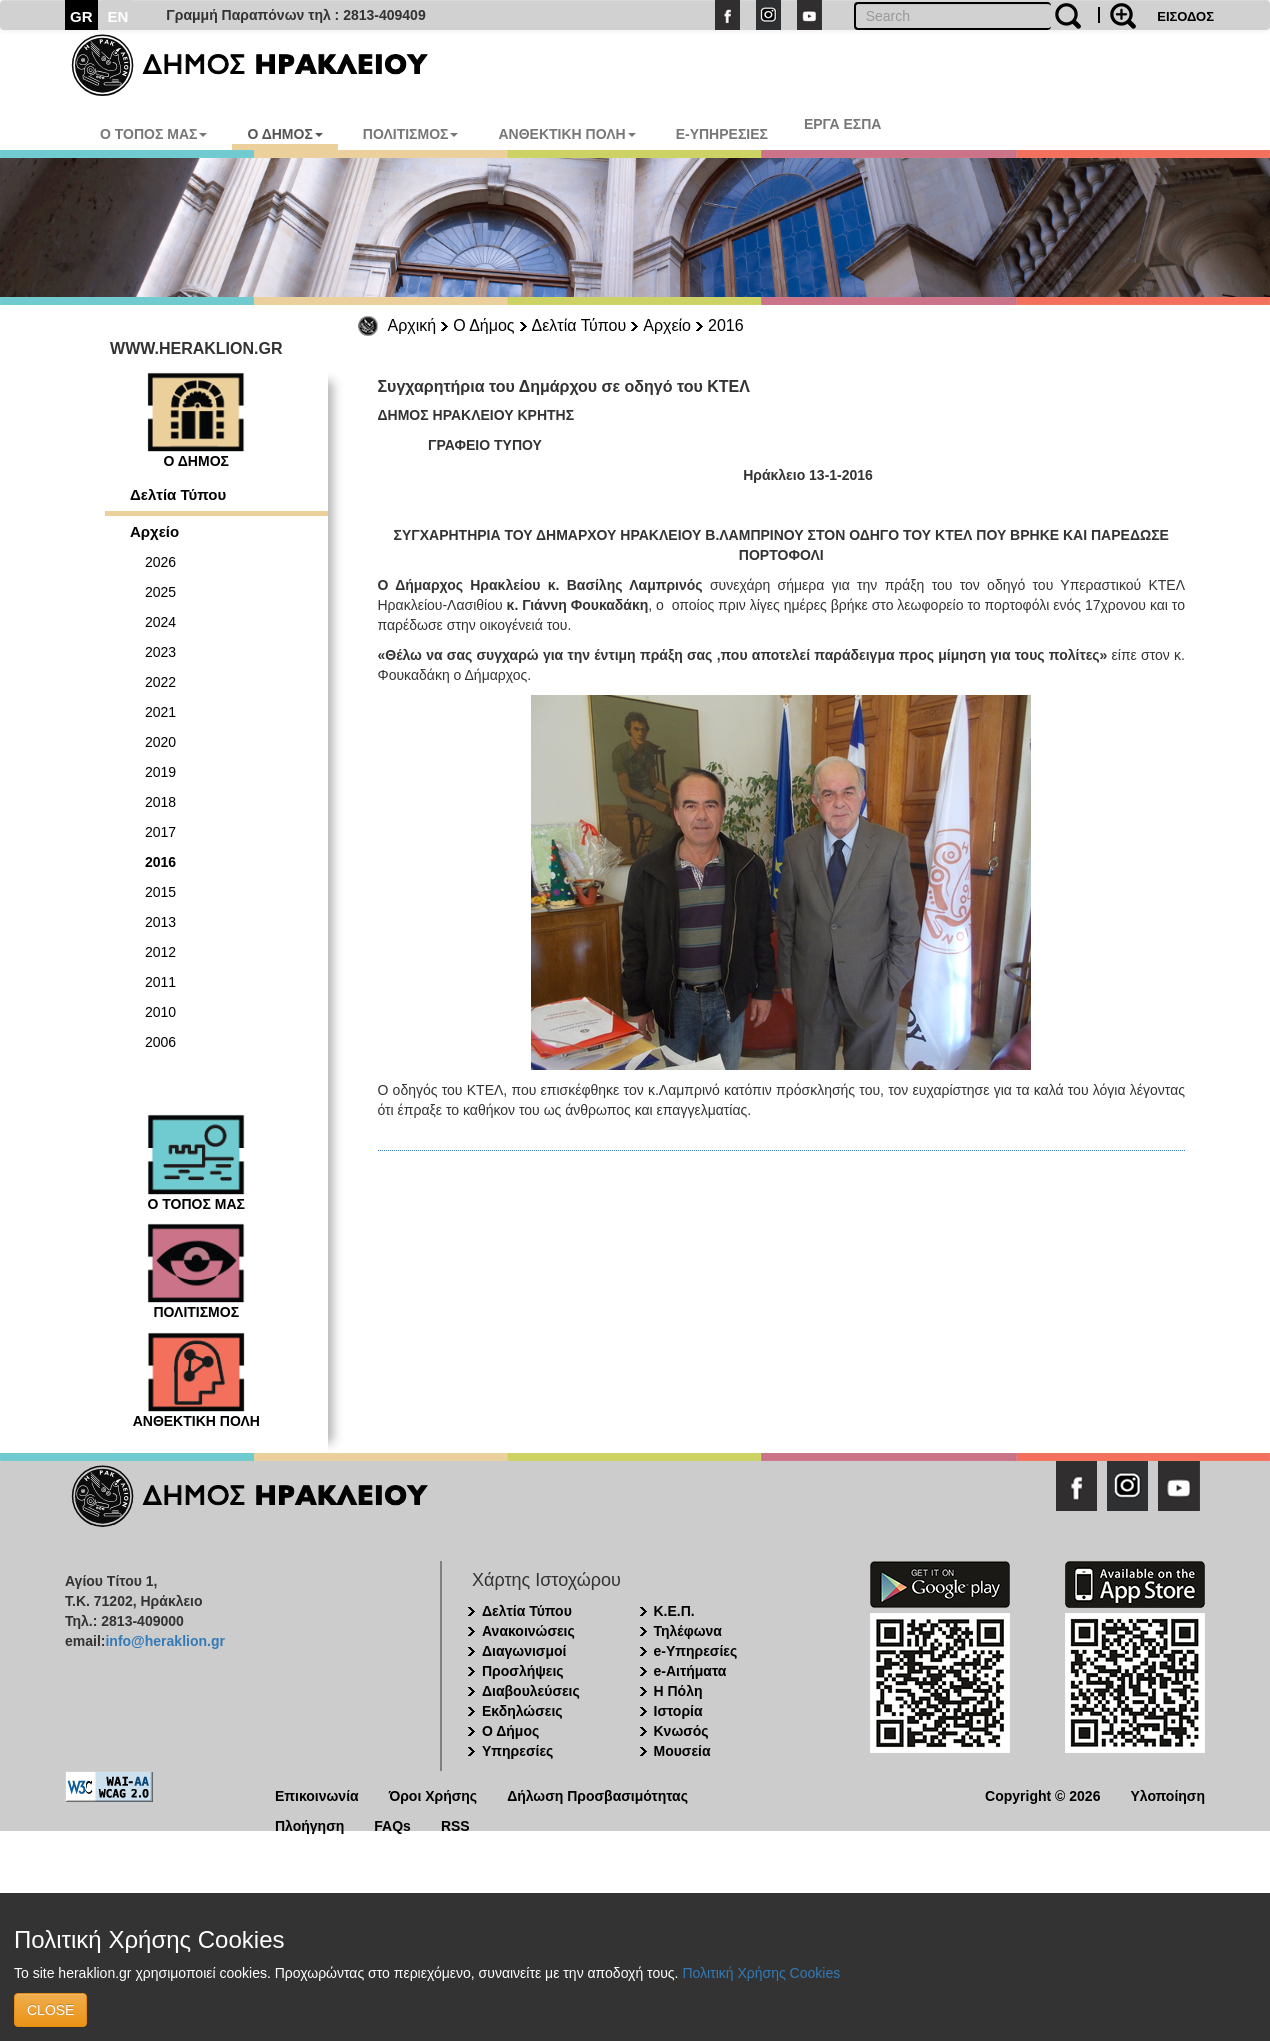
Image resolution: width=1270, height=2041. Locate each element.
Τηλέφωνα (688, 1631)
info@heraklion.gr (164, 1641)
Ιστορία (678, 1711)
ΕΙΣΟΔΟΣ (1185, 16)
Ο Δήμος (483, 325)
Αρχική (412, 325)
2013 (160, 922)
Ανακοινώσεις (528, 1631)
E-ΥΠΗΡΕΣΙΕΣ (722, 134)
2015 (160, 892)
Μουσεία (682, 1751)
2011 (160, 982)
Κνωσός (681, 1731)
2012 (160, 952)
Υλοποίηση (1167, 1794)
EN (118, 16)
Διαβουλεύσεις (531, 1691)
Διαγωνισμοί (524, 1651)
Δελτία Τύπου (579, 325)
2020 (160, 742)
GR (81, 16)
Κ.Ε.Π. (674, 1611)
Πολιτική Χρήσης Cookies (761, 1973)
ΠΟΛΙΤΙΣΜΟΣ (411, 134)
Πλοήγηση (309, 1824)
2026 (160, 562)
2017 (160, 832)
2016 (726, 325)
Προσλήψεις (523, 1671)
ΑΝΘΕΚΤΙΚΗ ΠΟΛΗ (566, 134)
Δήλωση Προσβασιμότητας (597, 1794)
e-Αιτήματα (690, 1671)
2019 (160, 772)
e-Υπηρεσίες (696, 1651)
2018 (160, 802)
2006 (160, 1042)
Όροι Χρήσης (433, 1794)
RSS (455, 1824)
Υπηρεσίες (517, 1751)
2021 (160, 712)
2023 (160, 652)
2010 (160, 1012)
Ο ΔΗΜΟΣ (284, 134)
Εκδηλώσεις (522, 1711)
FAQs (392, 1824)
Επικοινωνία (317, 1794)
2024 (160, 622)
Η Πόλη (678, 1691)
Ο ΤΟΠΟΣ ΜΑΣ (153, 134)
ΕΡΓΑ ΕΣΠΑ (843, 124)
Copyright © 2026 (1042, 1794)
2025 (160, 592)
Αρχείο (667, 325)
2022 (160, 682)
